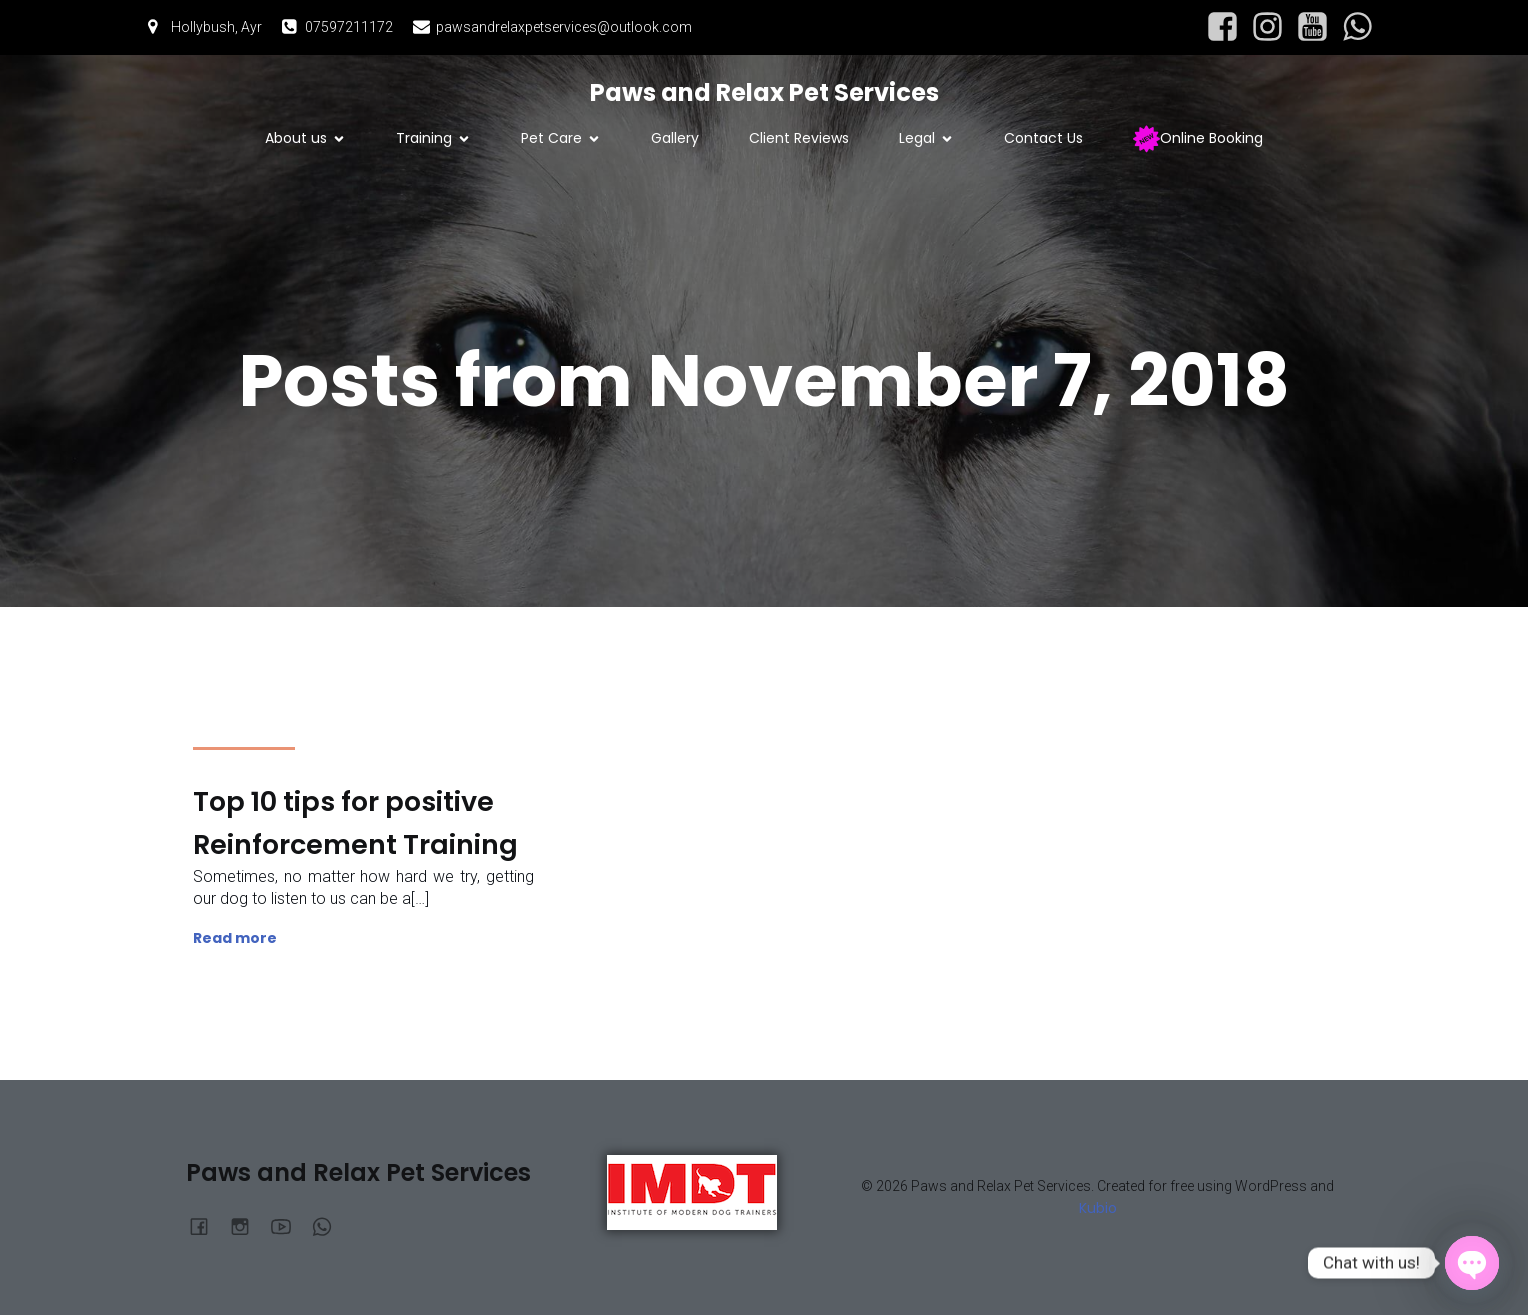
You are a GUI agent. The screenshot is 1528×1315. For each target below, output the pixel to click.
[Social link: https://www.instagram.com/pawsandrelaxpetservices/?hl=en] (1267, 27)
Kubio (1098, 1208)
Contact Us (1043, 138)
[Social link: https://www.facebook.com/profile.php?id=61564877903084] (1222, 27)
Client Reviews (799, 138)
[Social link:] (1357, 27)
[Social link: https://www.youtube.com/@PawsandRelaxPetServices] (1312, 27)
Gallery (675, 138)
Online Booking (1198, 138)
